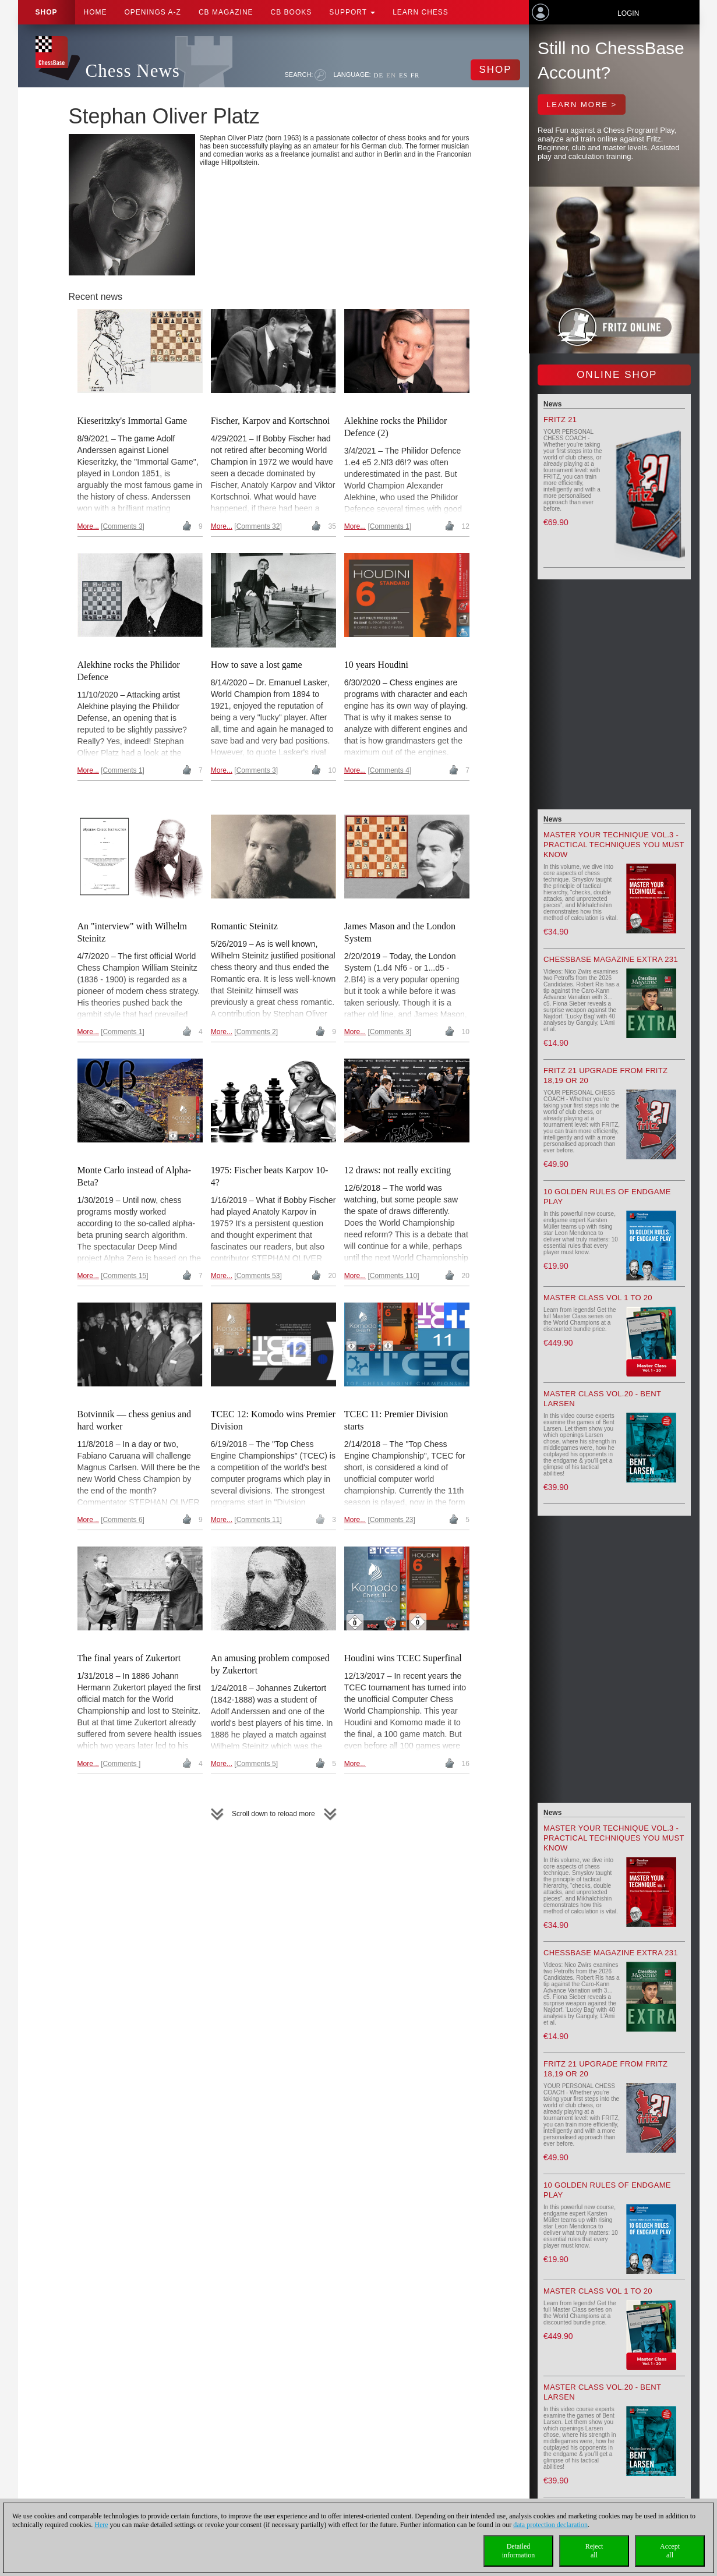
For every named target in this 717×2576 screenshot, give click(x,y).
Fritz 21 (560, 419)
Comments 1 (389, 526)
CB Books (291, 12)
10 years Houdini (376, 665)
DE (379, 75)
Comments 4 (389, 770)
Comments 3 (123, 526)
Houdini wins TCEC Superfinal (403, 1658)
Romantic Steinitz (244, 926)
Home (95, 12)
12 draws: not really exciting (397, 1170)
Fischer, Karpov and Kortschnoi (270, 421)
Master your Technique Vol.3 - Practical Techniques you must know (613, 844)
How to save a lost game (256, 665)
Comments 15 (125, 1276)
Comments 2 (256, 1032)
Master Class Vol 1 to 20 (597, 1297)
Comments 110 (393, 1276)
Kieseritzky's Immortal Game (132, 421)
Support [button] (352, 12)
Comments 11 (258, 1520)
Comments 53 (258, 1276)
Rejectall (594, 2550)
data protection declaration (550, 2525)
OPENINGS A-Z (153, 12)
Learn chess (420, 12)
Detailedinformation (518, 2550)
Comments (121, 1764)
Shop (47, 12)
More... (88, 526)
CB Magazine (226, 12)
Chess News (133, 71)
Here (101, 2525)
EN (391, 75)
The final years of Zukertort (129, 1658)
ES (403, 75)
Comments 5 (256, 1764)
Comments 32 (258, 526)
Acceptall (670, 2550)
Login (628, 13)
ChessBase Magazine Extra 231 (610, 959)
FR (415, 75)
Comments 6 (123, 1520)
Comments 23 (392, 1520)
